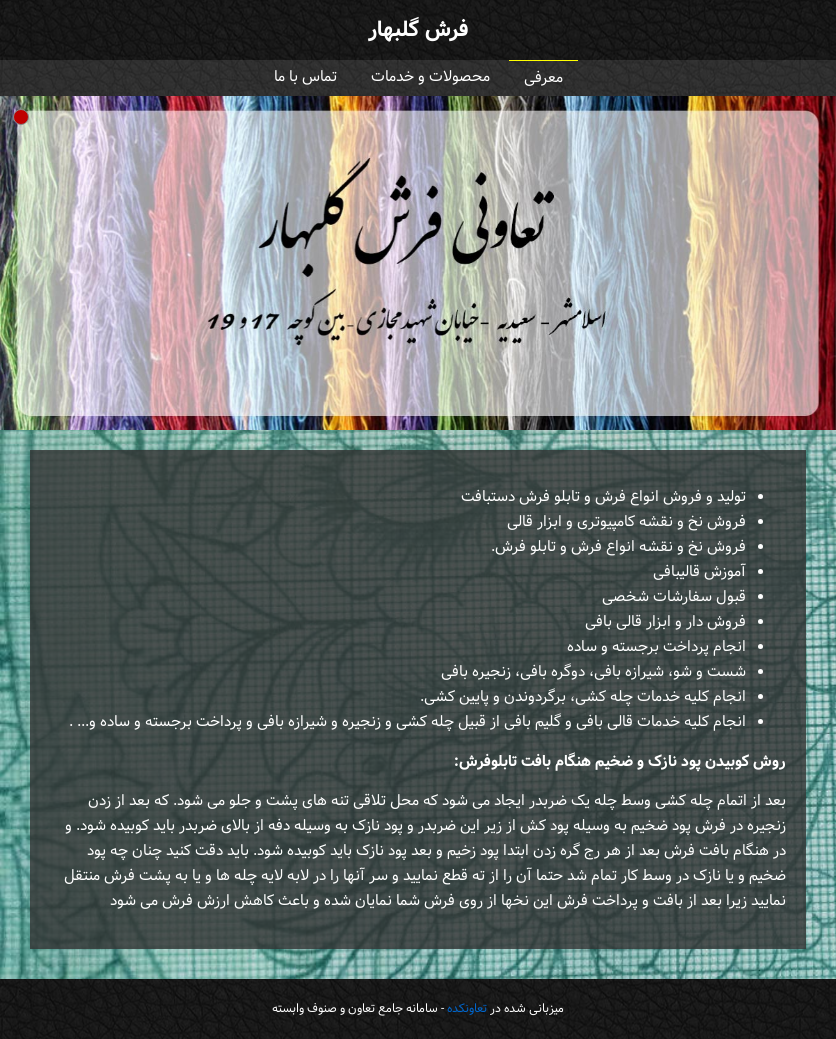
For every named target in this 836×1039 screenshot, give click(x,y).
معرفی (543, 78)
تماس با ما (305, 77)
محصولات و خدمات (430, 77)
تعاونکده (467, 1009)
